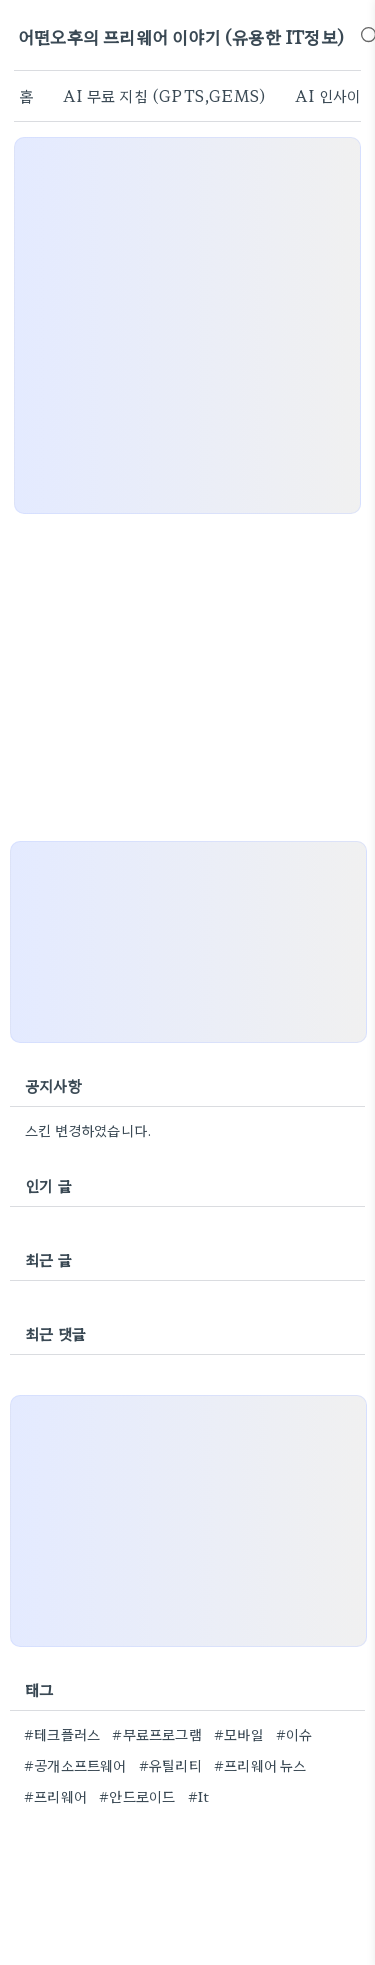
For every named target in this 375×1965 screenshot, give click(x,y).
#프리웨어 (55, 1796)
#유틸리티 (170, 1765)
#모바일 (239, 1734)
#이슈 (294, 1734)
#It (199, 1796)
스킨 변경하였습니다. (88, 1130)
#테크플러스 (62, 1734)
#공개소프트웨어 (75, 1765)
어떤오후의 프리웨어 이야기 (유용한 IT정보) (181, 36)
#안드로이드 (137, 1796)
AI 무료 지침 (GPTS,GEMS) (164, 95)
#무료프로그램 (156, 1734)
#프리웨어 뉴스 (260, 1765)
